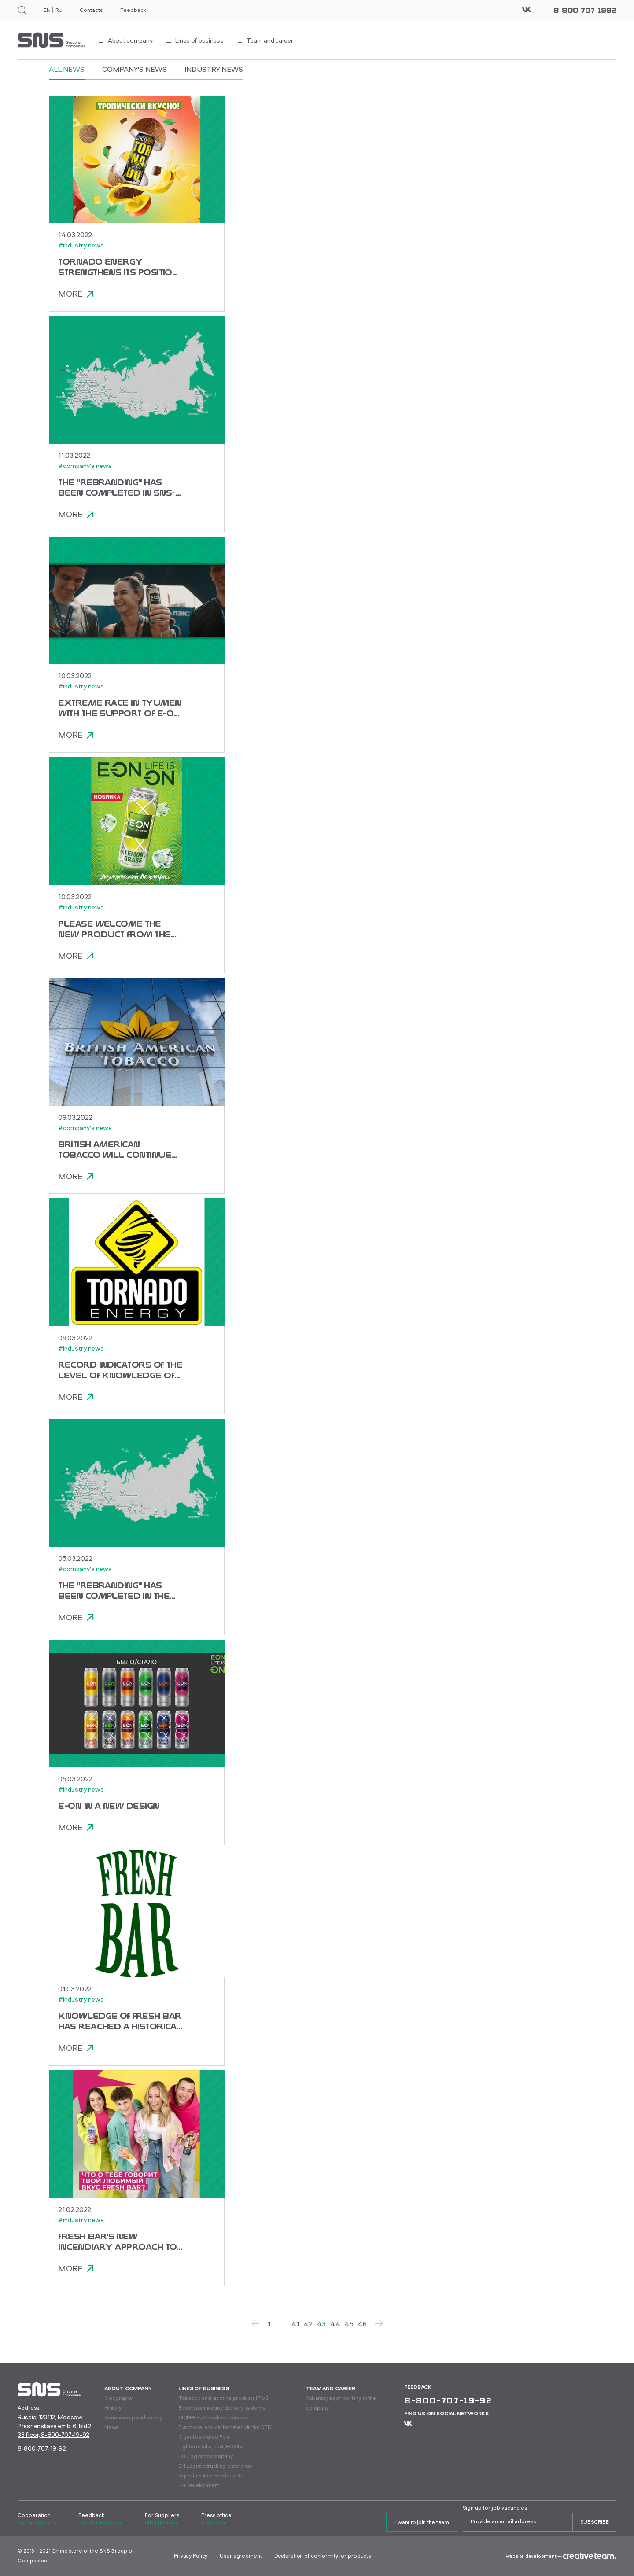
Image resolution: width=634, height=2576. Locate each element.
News (111, 2427)
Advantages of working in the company (341, 2402)
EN (47, 10)
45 (349, 2328)
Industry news (213, 69)
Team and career (330, 2388)
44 (335, 2328)
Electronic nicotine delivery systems (221, 2407)
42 (308, 2328)
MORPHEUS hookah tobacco (212, 2417)
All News (67, 69)
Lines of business (203, 2388)
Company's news (134, 69)
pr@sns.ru (214, 2522)
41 (295, 2328)
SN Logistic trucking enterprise (215, 2465)
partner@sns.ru (37, 2522)
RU (58, 10)
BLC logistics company (205, 2456)
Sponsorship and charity (133, 2417)
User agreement (241, 2555)
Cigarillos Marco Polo (204, 2436)
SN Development (198, 2485)
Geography (118, 2398)
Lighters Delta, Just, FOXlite (210, 2446)
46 (362, 2328)
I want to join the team (422, 2522)
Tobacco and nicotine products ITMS (223, 2398)
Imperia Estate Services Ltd (210, 2475)
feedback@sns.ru (100, 2522)
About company (127, 2388)
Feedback (133, 10)
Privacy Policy (190, 2555)
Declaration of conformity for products (322, 2555)
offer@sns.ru (161, 2522)
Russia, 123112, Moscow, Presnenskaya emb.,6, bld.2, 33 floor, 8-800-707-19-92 (55, 2426)
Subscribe (594, 2521)
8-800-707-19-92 (42, 2448)
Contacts (91, 10)
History (112, 2407)
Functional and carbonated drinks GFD (224, 2427)
